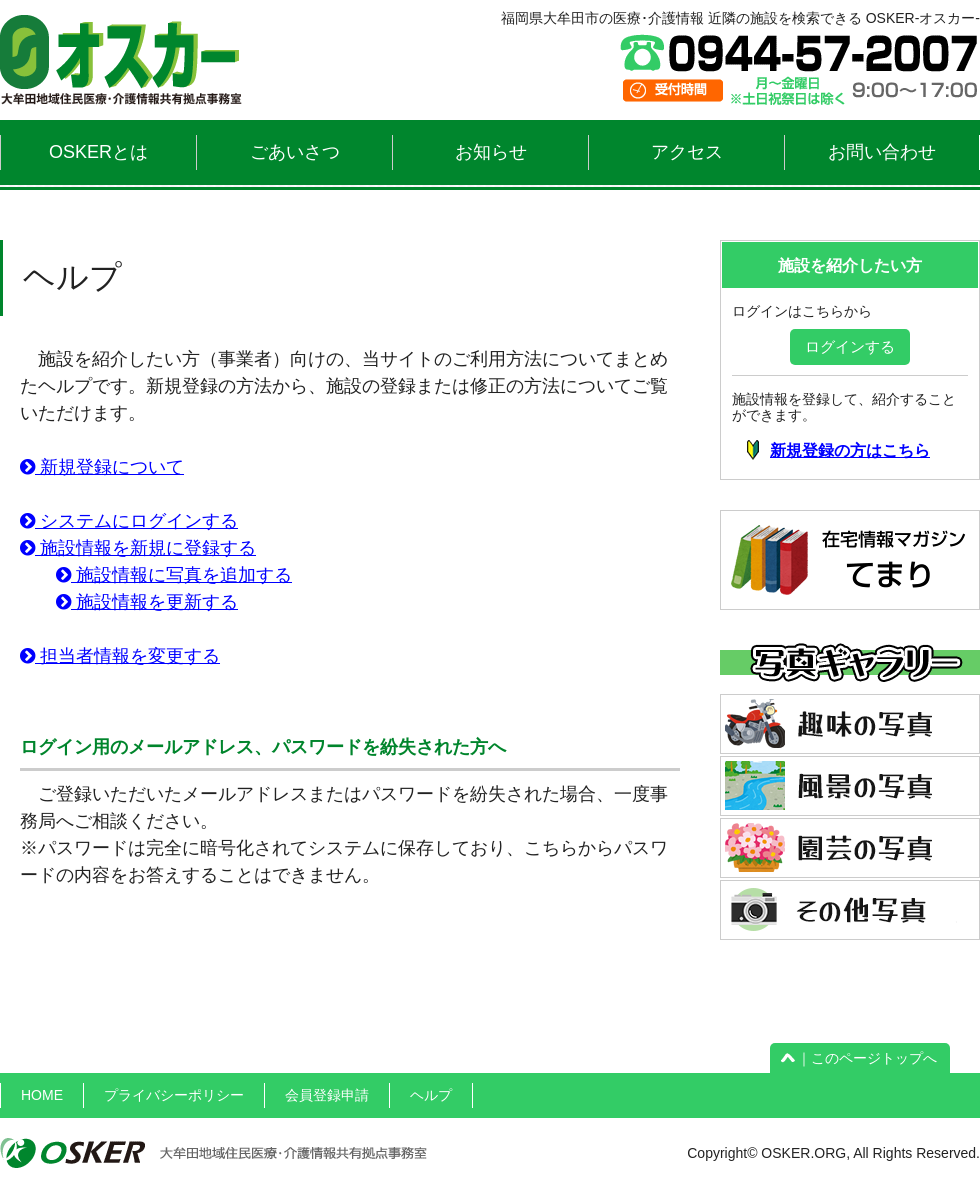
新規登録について (102, 467)
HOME (42, 1095)
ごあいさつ (295, 152)
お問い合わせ (882, 152)
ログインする (850, 346)
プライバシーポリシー (174, 1095)
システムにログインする (129, 521)
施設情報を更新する (147, 602)
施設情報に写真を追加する (174, 575)
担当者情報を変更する (120, 656)
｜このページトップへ (860, 1058)
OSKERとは (98, 152)
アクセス (687, 152)
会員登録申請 (327, 1095)
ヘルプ (431, 1095)
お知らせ (491, 152)
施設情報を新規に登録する (138, 548)
